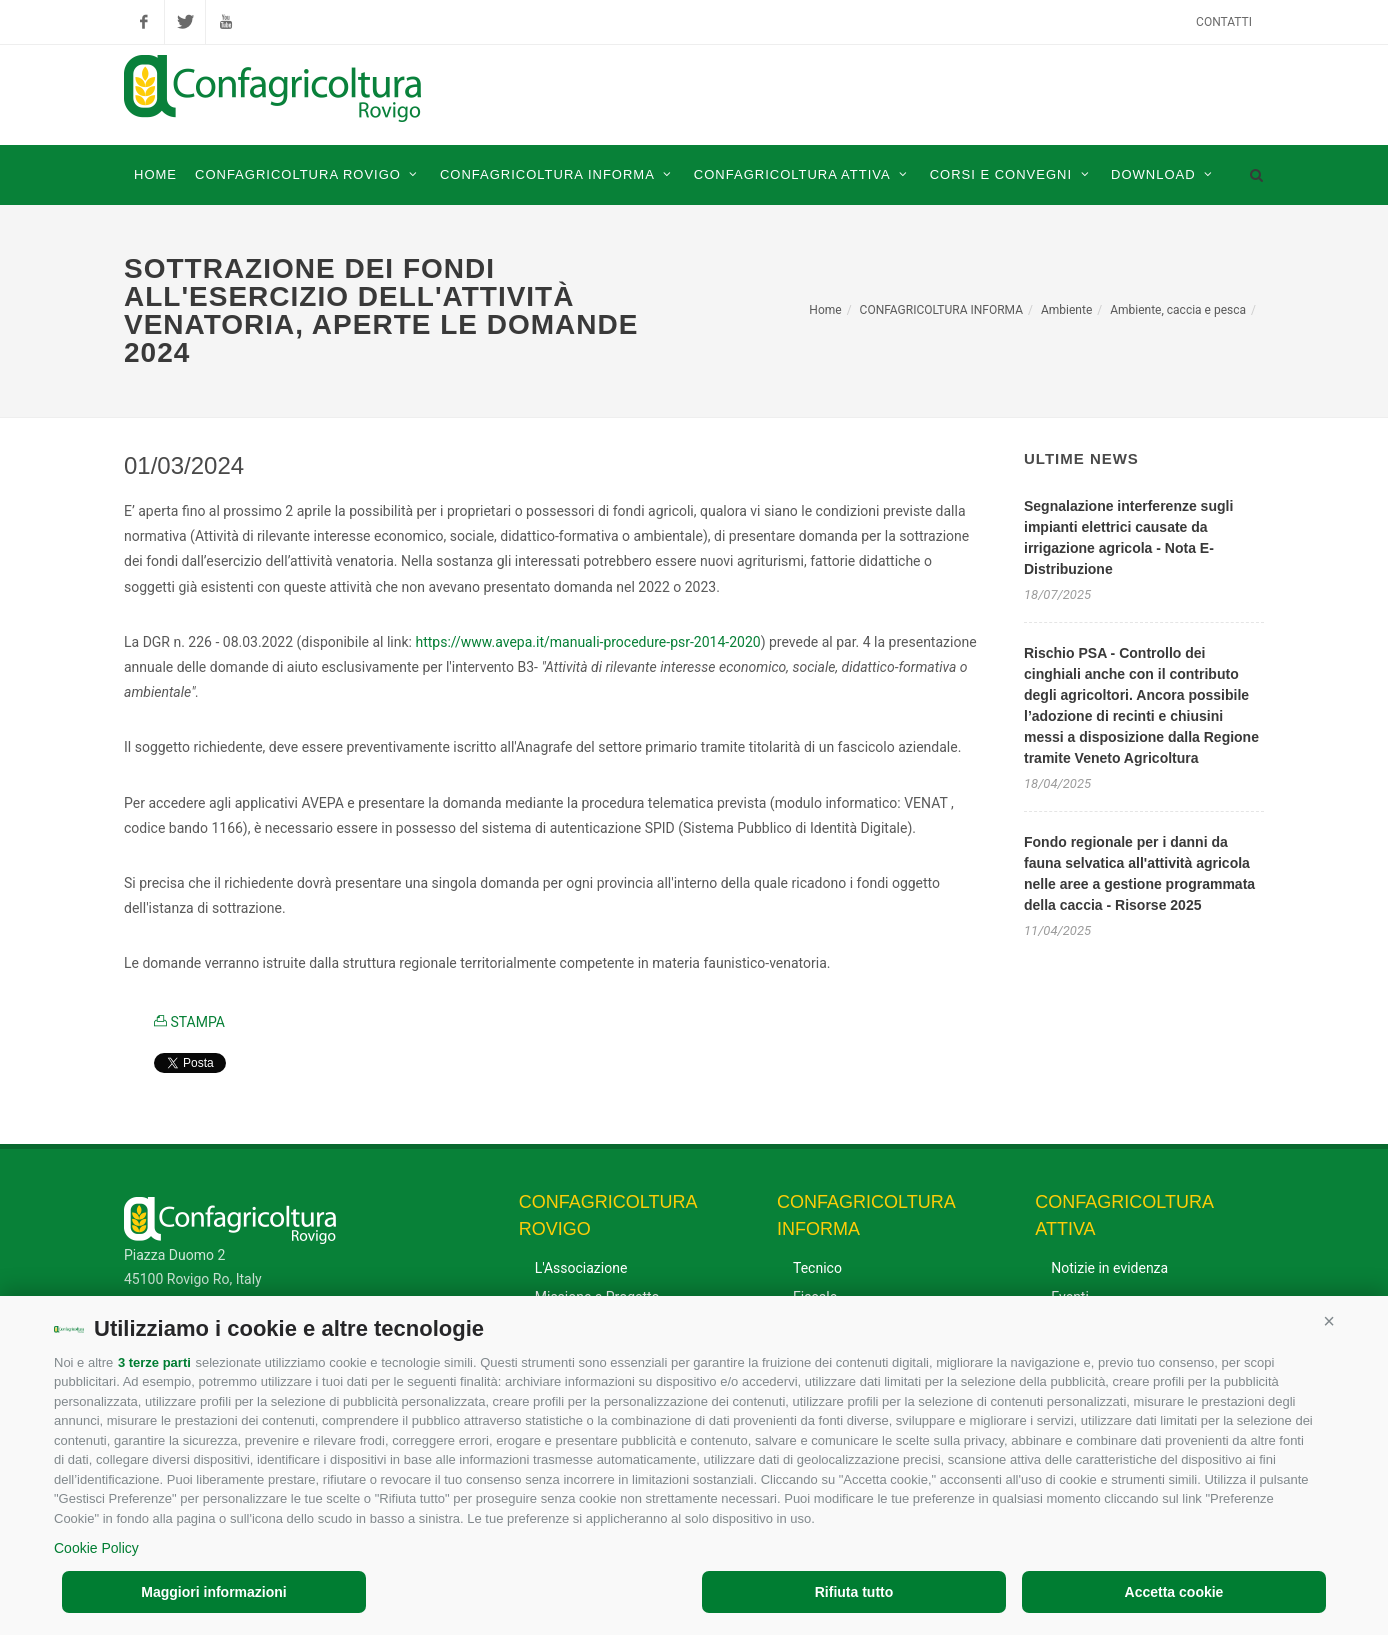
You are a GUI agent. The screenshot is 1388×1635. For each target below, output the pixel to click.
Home (825, 310)
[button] (1329, 1321)
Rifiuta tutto (854, 1592)
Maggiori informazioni (213, 1592)
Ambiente (1066, 310)
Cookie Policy (96, 1548)
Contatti (1224, 22)
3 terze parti (154, 1362)
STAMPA (189, 1022)
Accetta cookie (1174, 1592)
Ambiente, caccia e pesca (1178, 310)
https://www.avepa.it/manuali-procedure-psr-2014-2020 (587, 642)
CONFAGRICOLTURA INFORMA (941, 310)
